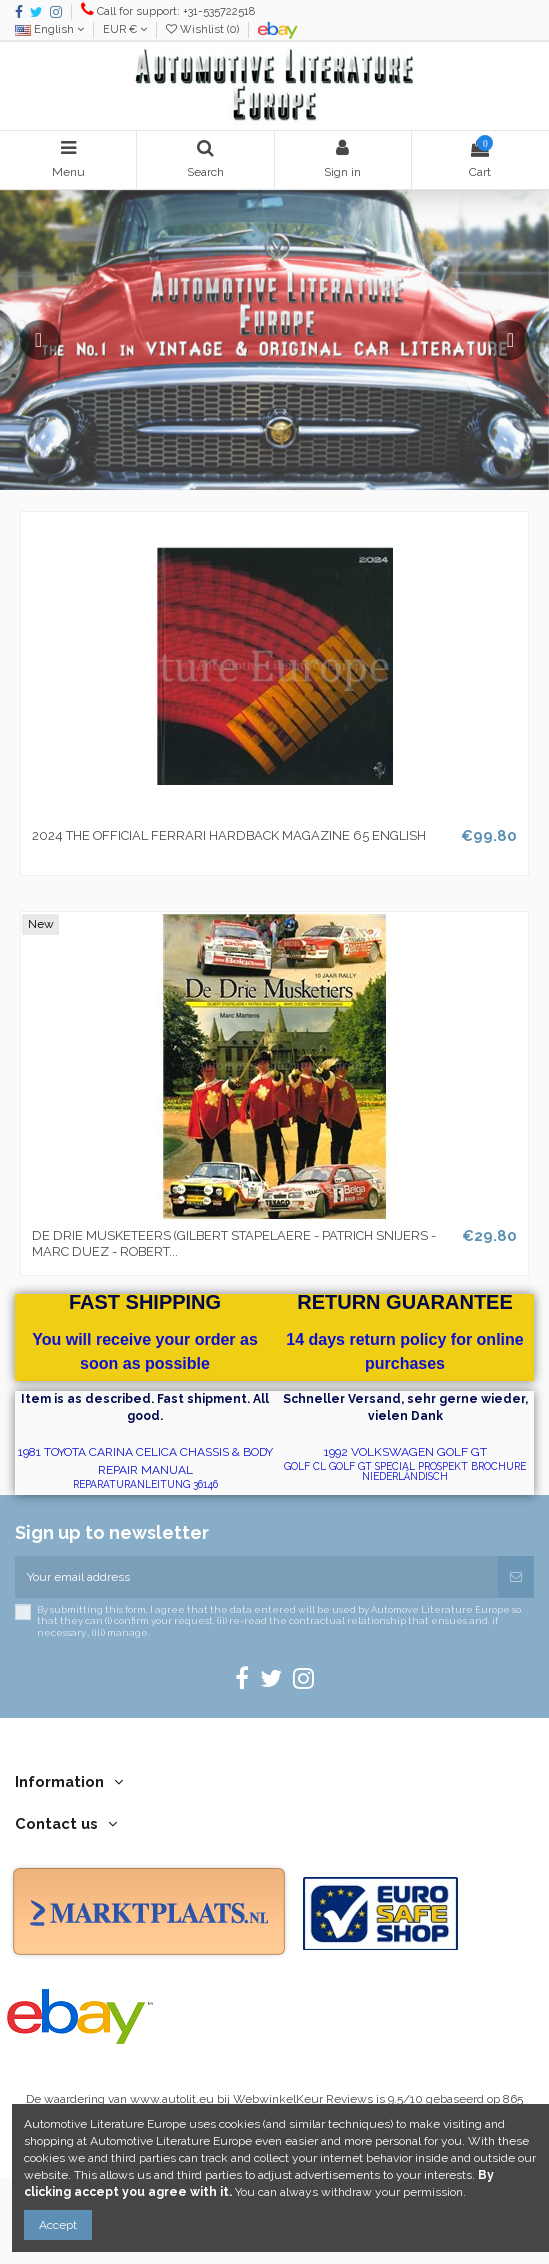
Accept (58, 2225)
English (49, 29)
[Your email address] (256, 1577)
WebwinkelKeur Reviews (303, 2099)
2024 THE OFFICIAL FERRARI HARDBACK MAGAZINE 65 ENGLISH (229, 835)
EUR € (125, 29)
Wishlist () (204, 29)
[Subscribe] (516, 1577)
